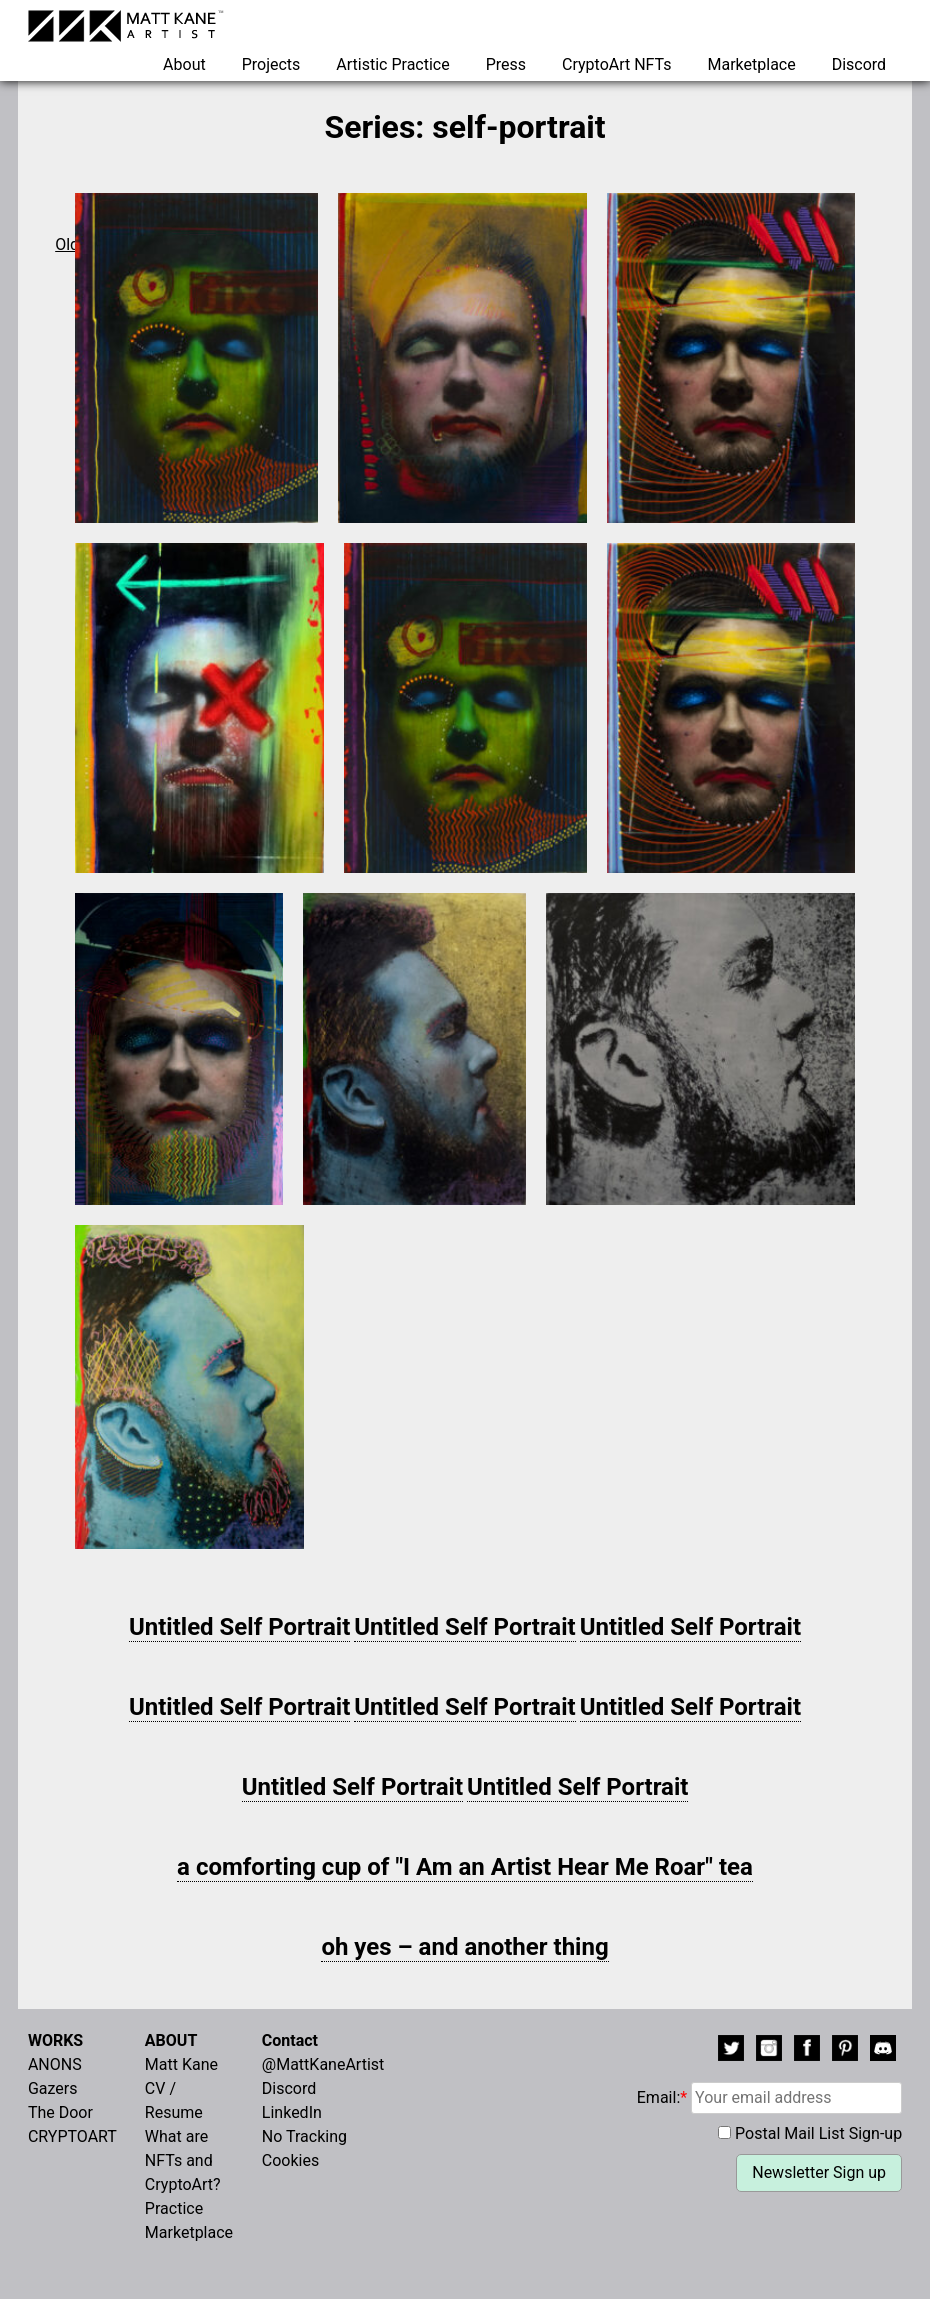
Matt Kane (181, 2064)
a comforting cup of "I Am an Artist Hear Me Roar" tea (465, 1867)
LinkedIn (292, 2112)
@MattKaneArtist (323, 2064)
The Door (60, 2112)
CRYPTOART (72, 2136)
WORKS (55, 2040)
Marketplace (751, 64)
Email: (769, 2097)
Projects (271, 64)
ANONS (55, 2064)
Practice (174, 2208)
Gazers (53, 2088)
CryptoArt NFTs (617, 64)
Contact (290, 2040)
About (184, 64)
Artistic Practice (392, 64)
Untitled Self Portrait (239, 1627)
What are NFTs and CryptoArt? (183, 2160)
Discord (859, 64)
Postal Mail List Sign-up (818, 2133)
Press (506, 64)
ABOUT (171, 2040)
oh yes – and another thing (464, 1947)
